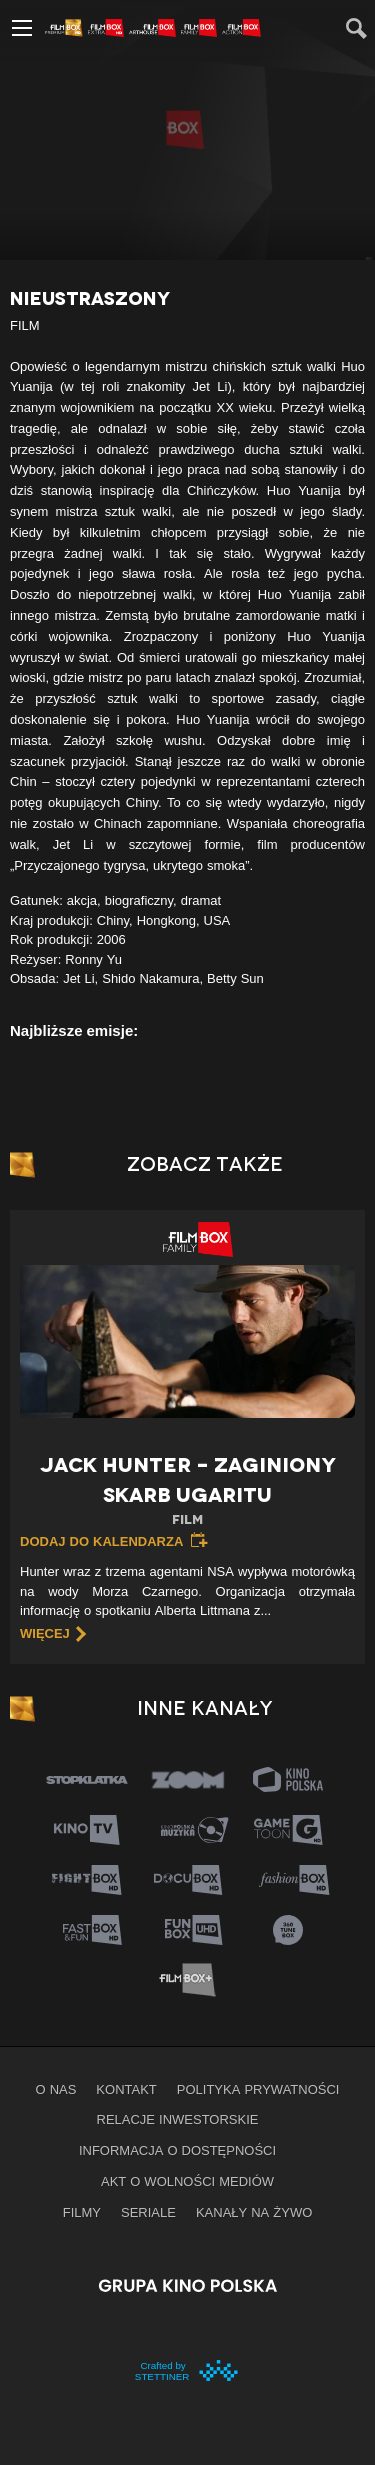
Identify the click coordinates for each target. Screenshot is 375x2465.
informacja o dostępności (177, 2150)
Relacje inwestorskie (178, 2119)
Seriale (148, 2212)
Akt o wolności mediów (187, 2181)
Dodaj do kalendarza (101, 1541)
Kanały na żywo (254, 2212)
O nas (56, 2089)
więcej (45, 1633)
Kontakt (126, 2089)
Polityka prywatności (258, 2089)
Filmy (82, 2212)
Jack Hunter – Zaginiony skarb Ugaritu (187, 1491)
